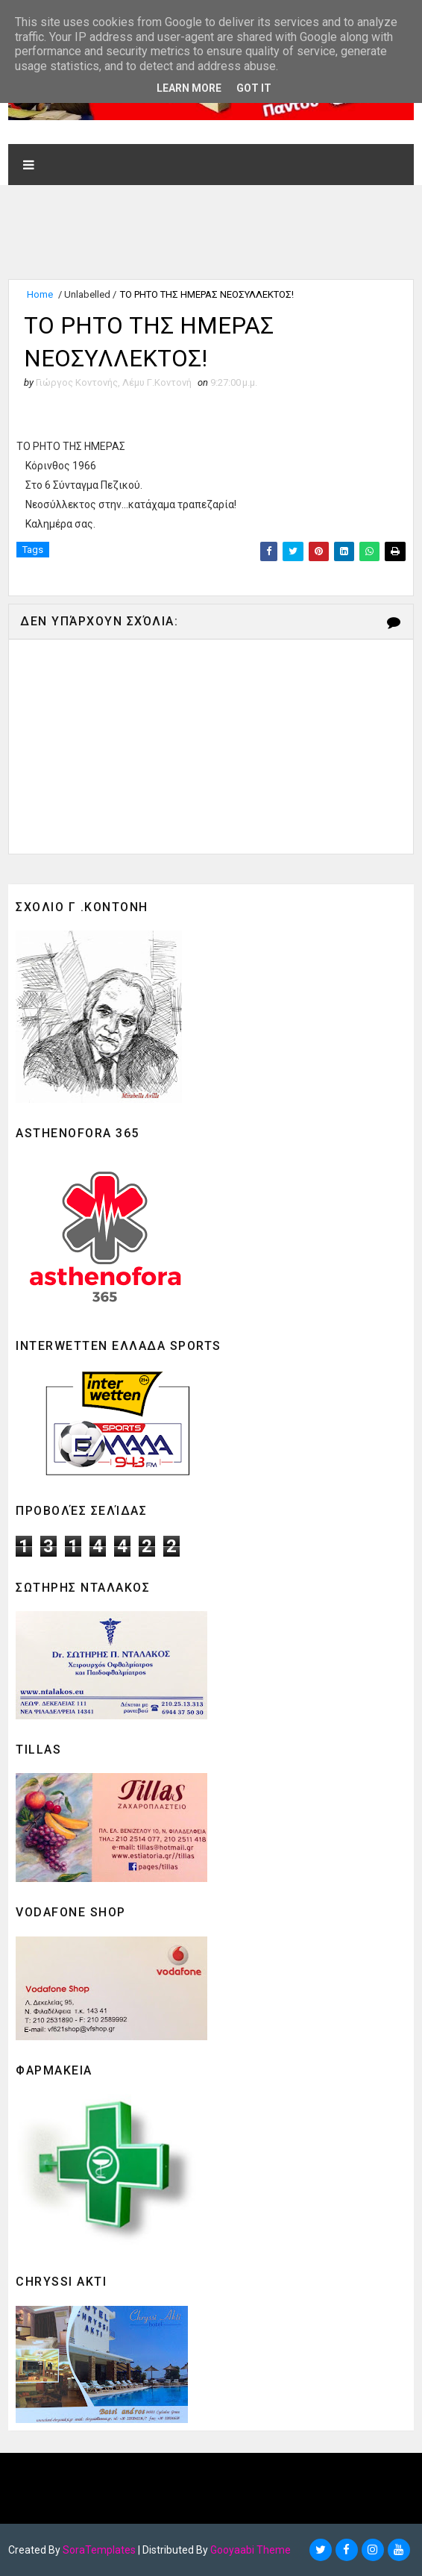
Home (40, 293)
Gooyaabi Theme (250, 2550)
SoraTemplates (99, 2550)
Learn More (189, 88)
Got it (253, 88)
